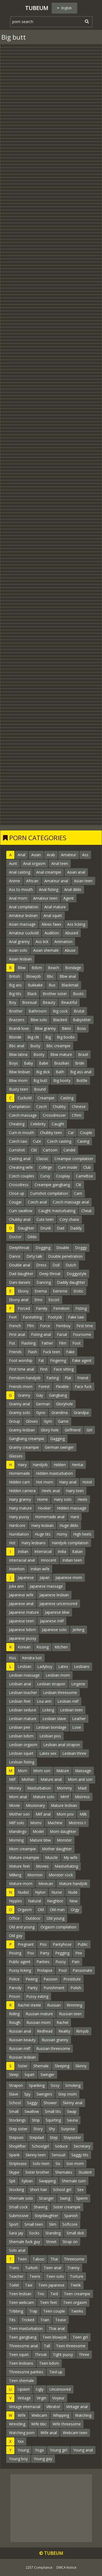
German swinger (59, 1447)
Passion (50, 1979)
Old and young (22, 1926)
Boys (13, 1063)
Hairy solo (63, 1499)
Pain (75, 1961)
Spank (14, 2154)
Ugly (40, 2389)
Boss (81, 1028)
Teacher (16, 2276)
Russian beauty (22, 2039)
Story (38, 2128)
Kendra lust (32, 1657)
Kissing (42, 1647)
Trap (33, 2311)
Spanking (37, 2085)
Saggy (32, 2102)
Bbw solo (38, 1019)
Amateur (68, 854)
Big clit (33, 1037)
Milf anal (43, 1814)
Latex (63, 1666)
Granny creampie (24, 1447)
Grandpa (81, 1412)
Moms (36, 1822)
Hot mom (44, 1482)
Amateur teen (45, 898)
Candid (69, 1149)
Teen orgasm (75, 2302)
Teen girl (80, 2337)
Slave (13, 2094)
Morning (16, 1840)
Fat (41, 1360)
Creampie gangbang (52, 1184)
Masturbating (66, 1866)
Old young (55, 1918)
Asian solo (18, 950)
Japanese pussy (22, 1638)
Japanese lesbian (54, 1594)
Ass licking (76, 924)
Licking (48, 1709)
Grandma (59, 1412)
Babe (43, 1063)
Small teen (33, 2224)
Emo (38, 1299)
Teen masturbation (26, 2328)
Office (14, 1918)
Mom (22, 1770)
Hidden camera (22, 1490)
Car (71, 1132)
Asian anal (76, 872)
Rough (14, 2022)
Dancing (43, 1282)
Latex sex (47, 1753)
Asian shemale (46, 950)
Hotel (87, 1482)
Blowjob (33, 976)
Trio (40, 2293)
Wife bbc (39, 2424)
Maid (82, 1788)
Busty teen (18, 1089)
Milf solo (16, 1822)
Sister (22, 2065)
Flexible (62, 1386)
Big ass (15, 985)
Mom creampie (22, 1848)
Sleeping (62, 2065)
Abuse (70, 950)
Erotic (78, 1291)
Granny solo (19, 1412)
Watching (83, 2415)
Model (38, 1831)
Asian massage (22, 924)
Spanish (71, 2215)
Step (54, 2137)
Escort (54, 1299)
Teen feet (48, 2302)
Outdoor (33, 1918)
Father (47, 1343)
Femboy (63, 1325)
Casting (66, 1097)
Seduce (61, 2146)
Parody (15, 1987)
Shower (50, 2102)
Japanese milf (52, 1620)
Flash (32, 1351)
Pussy (60, 1961)
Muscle (51, 1857)
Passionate (82, 1970)
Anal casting (19, 872)
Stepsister (72, 2137)
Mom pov (65, 1814)
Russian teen (70, 2013)
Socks (34, 2233)
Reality (64, 2031)
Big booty (61, 1080)
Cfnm (76, 1115)
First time (84, 1325)
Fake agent (82, 1360)
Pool (62, 1970)
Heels (82, 1499)
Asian (36, 854)
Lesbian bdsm (21, 1735)
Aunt (13, 863)
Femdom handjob (25, 1377)
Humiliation (19, 1534)
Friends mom (20, 1386)
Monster (64, 1840)
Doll (56, 1265)
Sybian (27, 2180)
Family (41, 1308)
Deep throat (50, 1273)
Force (45, 1325)
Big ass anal (80, 1071)
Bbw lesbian (19, 1071)
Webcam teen (75, 2432)
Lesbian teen (71, 1709)
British (14, 976)
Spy (27, 2094)
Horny (62, 1534)
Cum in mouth (21, 1132)
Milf (12, 1779)
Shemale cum (74, 2180)
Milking (15, 1874)
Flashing (28, 1343)
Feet (13, 1317)
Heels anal (51, 1490)
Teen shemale (21, 2380)
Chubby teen (51, 1132)
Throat (41, 2354)
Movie (14, 1805)
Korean (24, 1647)
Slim (52, 2224)
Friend (82, 1377)
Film (62, 1343)
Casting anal (19, 1158)
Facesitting (32, 1317)
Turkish (31, 2267)
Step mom (67, 2094)
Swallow (31, 2111)
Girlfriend (73, 1429)
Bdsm (37, 967)
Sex (80, 2189)
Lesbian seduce (22, 1709)
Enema (41, 1291)
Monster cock (61, 1874)
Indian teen (72, 1560)
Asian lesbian (20, 958)
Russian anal (20, 2031)
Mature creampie (24, 1857)
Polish (75, 1987)
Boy (12, 1002)
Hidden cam (19, 1482)
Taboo (38, 2259)
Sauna (72, 2120)
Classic (42, 1158)
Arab (51, 854)
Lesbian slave (54, 1718)
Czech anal (37, 1202)
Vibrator (53, 2406)
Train (44, 2319)
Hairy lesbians (33, 1542)
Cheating (16, 1123)
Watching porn (22, 2432)
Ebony (23, 1291)
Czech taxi (18, 1141)
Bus (52, 985)
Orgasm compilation (58, 1926)
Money (15, 1788)
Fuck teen (51, 1351)
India (62, 1551)
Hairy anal (67, 1482)
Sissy (55, 2085)
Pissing (15, 1953)
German (43, 1403)
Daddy (76, 1228)
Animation (63, 941)
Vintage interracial (24, 2406)
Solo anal (17, 2250)
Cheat (86, 1210)
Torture (76, 2276)
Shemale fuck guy (24, 2241)
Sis (57, 2163)
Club (87, 1167)
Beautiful (69, 1002)
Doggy (81, 1247)
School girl (62, 2189)
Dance (14, 1256)
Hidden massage (71, 1508)
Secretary (82, 2146)
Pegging (62, 1953)
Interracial (43, 1551)
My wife (71, 1857)
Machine (55, 1822)
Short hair (38, 2189)
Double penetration (65, 1256)
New (73, 1900)
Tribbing (16, 2311)
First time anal (21, 1369)
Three (84, 2354)
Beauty (49, 1002)
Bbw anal (68, 976)
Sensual (58, 2154)
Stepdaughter (46, 2215)
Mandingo (18, 1831)
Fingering (58, 1360)
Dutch (71, 1265)
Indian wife (40, 1568)
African (32, 880)
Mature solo (43, 1796)
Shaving (40, 2206)
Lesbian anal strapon (61, 1744)
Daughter (26, 1228)
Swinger (47, 2074)
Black (32, 993)
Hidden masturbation (54, 1473)
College (45, 1167)
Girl (89, 1429)
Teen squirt (19, 2354)
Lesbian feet (20, 1701)
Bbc (50, 976)
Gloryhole (64, 1403)
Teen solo (55, 2276)
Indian (23, 1551)
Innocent (48, 1560)
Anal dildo (72, 889)
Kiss (12, 1657)
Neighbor (55, 1900)
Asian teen (83, 880)
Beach (53, 967)
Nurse (56, 1892)
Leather (79, 1718)
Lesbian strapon (51, 1683)
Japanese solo (54, 1629)
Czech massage (23, 1115)
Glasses (16, 1456)
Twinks (77, 2311)
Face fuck (83, 1386)
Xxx (21, 2441)
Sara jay (16, 2233)
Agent (68, 898)
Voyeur (58, 2397)
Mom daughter (63, 1831)
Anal (21, 854)
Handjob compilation (70, 1542)
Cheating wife (21, 1167)
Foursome (82, 1334)
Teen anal (52, 2267)
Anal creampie (48, 872)
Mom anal (18, 1796)
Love (76, 1727)
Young (23, 2450)
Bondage (73, 967)
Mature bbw (40, 1840)
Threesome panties (26, 2371)
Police (14, 1979)
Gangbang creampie (26, 1438)
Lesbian (24, 1666)
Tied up (55, 2371)
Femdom (61, 1308)
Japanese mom (68, 1577)
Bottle (81, 1080)
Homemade (19, 1473)
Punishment (54, 1987)
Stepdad (36, 2137)
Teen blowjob (54, 2337)
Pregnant (26, 1944)
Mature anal (51, 1779)
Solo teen (41, 2163)
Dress (41, 1265)
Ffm (30, 1325)
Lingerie (78, 1683)
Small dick (75, 2233)
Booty (38, 1054)
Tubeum (36, 8)
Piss (43, 1944)
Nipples (15, 1900)
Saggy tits (79, 2154)
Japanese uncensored (58, 1603)
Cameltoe (84, 1176)
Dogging (42, 1247)
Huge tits (43, 1534)
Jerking (78, 1629)
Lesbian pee (19, 1727)
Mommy (64, 1788)
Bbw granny (45, 1028)
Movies (42, 1866)
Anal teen (59, 863)
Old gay (15, 1935)
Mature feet (19, 1866)
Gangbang (58, 1395)
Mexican (45, 1883)
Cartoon (50, 1149)
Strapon (16, 2085)
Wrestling (17, 2424)
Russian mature (39, 2013)
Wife (22, 2415)
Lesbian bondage (51, 1727)
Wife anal (49, 2432)
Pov (30, 1953)
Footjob (55, 1317)
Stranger (46, 2198)
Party (44, 1953)
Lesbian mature (22, 1718)
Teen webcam (21, 2302)
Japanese (26, 1577)
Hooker (44, 1508)
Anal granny (19, 941)
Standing (53, 2233)
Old (41, 1909)
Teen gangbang (22, 2337)
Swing (65, 2198)
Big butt (40, 1080)
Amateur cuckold (24, 932)
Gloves (32, 1421)
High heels (82, 1534)
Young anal (83, 2450)
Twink (75, 2285)
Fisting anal (41, 1334)
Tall (47, 2345)
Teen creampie (77, 2293)
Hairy (22, 1464)
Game (63, 1421)
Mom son (41, 1770)
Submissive (19, 2215)
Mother (28, 1779)
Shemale (41, 2065)
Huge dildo (69, 1525)
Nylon (40, 1892)
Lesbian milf (68, 1701)
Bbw (22, 967)
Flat (68, 1377)
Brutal (79, 1011)
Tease (60, 2319)
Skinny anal (72, 2102)
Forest (44, 1386)
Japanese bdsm (22, 1629)
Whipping (61, 2415)
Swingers (44, 2094)
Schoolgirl (40, 2146)
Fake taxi (76, 1317)
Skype (14, 2172)
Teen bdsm (49, 2363)
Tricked (27, 2319)
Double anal (19, 1265)
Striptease (18, 2163)
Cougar (15, 1202)
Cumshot (17, 1149)
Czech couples (21, 1176)
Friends (15, 1351)
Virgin (41, 2397)
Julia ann (16, 1586)
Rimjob (82, 2031)
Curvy (45, 1176)
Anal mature (55, 906)
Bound (40, 1089)
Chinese (79, 1106)
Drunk (45, 1228)
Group (14, 1421)
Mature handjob (73, 1883)
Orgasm (25, 1909)
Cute (37, 1141)
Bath (60, 1071)
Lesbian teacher (23, 1692)
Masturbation (39, 1788)
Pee (78, 1953)
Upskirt (24, 2389)
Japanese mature (24, 1612)
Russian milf (19, 2048)
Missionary (35, 1805)
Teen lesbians (21, 2363)
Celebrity (38, 1123)
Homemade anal (49, 1516)
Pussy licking (20, 1970)
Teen (22, 2259)
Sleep (13, 2074)
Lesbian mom (58, 1675)
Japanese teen (21, 1620)
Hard (74, 1516)
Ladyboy (44, 1666)
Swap (71, 2111)
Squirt (29, 2074)
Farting (53, 1377)
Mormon (35, 1874)
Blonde (15, 1037)
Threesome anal (23, 2345)
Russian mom (38, 2022)
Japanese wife (21, 1594)
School (15, 2102)
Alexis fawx (51, 924)
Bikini (66, 1028)
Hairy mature (20, 1508)
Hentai (77, 1464)
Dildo (32, 1236)
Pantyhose (62, 1944)
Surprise (68, 2128)
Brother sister (55, 993)
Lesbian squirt (21, 1753)
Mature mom (20, 1883)
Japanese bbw (57, 1612)
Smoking (73, 2085)
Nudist (23, 1892)
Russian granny (55, 2039)
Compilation (19, 1106)
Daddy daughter (71, 1282)
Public (83, 1944)
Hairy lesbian (42, 1525)
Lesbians (81, 1666)
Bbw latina (18, 1054)
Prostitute (72, 1979)
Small (13, 2111)
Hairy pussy (19, 1516)
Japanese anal (21, 1603)
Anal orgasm (34, 863)
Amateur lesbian (23, 915)
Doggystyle (76, 1273)
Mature (62, 1770)
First (44, 1369)
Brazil (83, 1054)
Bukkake (35, 985)
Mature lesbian (64, 1805)
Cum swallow (20, 1210)
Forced (24, 1308)
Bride (79, 1063)
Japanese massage (46, 1586)
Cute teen (45, 1219)
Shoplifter (17, 2146)
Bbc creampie (58, 1045)
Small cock (18, 2206)
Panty (32, 1987)
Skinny (80, 2065)
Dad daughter (21, 1273)
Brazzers (16, 1019)
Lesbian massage (24, 1675)
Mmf (64, 1796)
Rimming (74, 2005)
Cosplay (63, 1176)
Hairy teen (75, 1490)
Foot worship (20, 1360)
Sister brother (37, 2172)
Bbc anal (16, 1045)
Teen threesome (70, 2345)
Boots (78, 993)
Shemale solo (21, 2198)
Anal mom (18, 898)
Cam (78, 1193)
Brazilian (61, 1063)
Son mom (75, 2163)
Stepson (16, 2137)
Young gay (43, 2458)
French (15, 1325)
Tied (54, 2293)
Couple (86, 1132)
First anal (17, 1334)
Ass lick (42, 941)
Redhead (44, 2031)
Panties (43, 1961)
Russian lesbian (22, 2057)
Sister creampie (67, 2206)
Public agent (19, 1961)
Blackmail (69, 985)
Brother (16, 1011)
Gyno (40, 1412)
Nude (73, 1892)
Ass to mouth (21, 889)
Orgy (75, 1909)
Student (85, 2172)
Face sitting (64, 1369)
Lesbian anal (20, 1683)
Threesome (74, 2259)
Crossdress (19, 1184)
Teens (34, 2276)
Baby (28, 1063)
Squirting (53, 2120)
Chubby (59, 1106)
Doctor (15, 1236)
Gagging (57, 1438)
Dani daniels (19, 1282)
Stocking (16, 2189)
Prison (14, 1996)
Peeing (32, 1979)
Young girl (58, 2450)
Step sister (18, 2128)
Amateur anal (56, 880)
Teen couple (54, 2311)
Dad (60, 1228)
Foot (76, 1343)
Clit (78, 1184)
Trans (14, 2267)
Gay (39, 1395)
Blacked (60, 1019)
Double (62, 1247)
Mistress (82, 1796)
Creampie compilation (73, 1158)
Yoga (39, 2450)
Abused (71, 932)
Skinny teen (36, 2154)
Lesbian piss (50, 1735)
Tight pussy (63, 2354)
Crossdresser (54, 1115)
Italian (77, 1551)
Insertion (16, 1568)
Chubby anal (19, 1219)
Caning (83, 1141)
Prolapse (44, 1970)
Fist (12, 1343)
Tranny (73, 2267)
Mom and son (80, 1779)
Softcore (70, 2224)
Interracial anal (22, 1560)
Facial (62, 1334)
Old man (57, 1909)
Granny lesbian (22, 1429)
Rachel (62, 2022)
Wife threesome (66, 2424)
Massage (83, 1770)
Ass (85, 854)
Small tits (53, 2111)
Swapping (47, 2180)
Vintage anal (77, 2406)
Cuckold (25, 1097)
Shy (52, 2128)
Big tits (15, 993)
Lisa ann (44, 1701)
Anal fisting (48, 889)
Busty (35, 1045)
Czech (41, 1106)
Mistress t (77, 1822)
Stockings (17, 2120)
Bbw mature (61, 1054)
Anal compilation (23, 906)
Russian (54, 2005)
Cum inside (67, 1167)
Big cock (60, 1011)
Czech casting (59, 1141)
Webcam (39, 2415)
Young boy (18, 2458)
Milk (83, 1814)
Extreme (60, 1291)
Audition (52, 932)
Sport (13, 2224)
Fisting (81, 1308)
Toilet (14, 2285)
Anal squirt (53, 915)
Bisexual (29, 1002)
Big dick (43, 1071)
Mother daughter (57, 1848)
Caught (58, 1123)
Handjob (40, 1464)
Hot (12, 1542)
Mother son (19, 1814)
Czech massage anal (71, 1202)
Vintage (24, 2397)
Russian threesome (53, 2048)
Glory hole (50, 1429)
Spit (12, 2180)
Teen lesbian (20, 2293)
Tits (12, 2319)
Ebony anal (18, 1299)
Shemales (63, 2172)
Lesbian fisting (21, 1762)
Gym (48, 1421)
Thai (54, 2259)
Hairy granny (20, 1499)
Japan (45, 1577)
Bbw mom (18, 1080)
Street (51, 2241)
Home (42, 1499)
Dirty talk (34, 1256)
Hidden (60, 1464)
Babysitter (82, 1019)
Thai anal (57, 2328)
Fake (70, 1351)
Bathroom (38, 1011)
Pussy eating (37, 1996)
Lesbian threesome (60, 1692)
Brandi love (19, 1028)
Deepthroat (19, 1247)
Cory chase (69, 1219)
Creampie (46, 1097)
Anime (14, 880)
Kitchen (61, 1647)
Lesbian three (74, 1753)
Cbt (34, 1149)
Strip (36, 2120)
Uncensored (60, 2389)
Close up (16, 1193)
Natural (34, 1900)
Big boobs (66, 1037)
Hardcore (17, 1525)
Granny (24, 1395)
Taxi (28, 2285)
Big (48, 1037)
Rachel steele (29, 2005)
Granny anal (19, 1403)
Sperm (82, 2198)
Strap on (70, 2241)
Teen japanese (51, 2285)
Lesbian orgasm (23, 1744)
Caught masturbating (56, 1210)
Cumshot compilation (49, 1193)
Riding (14, 2013)
